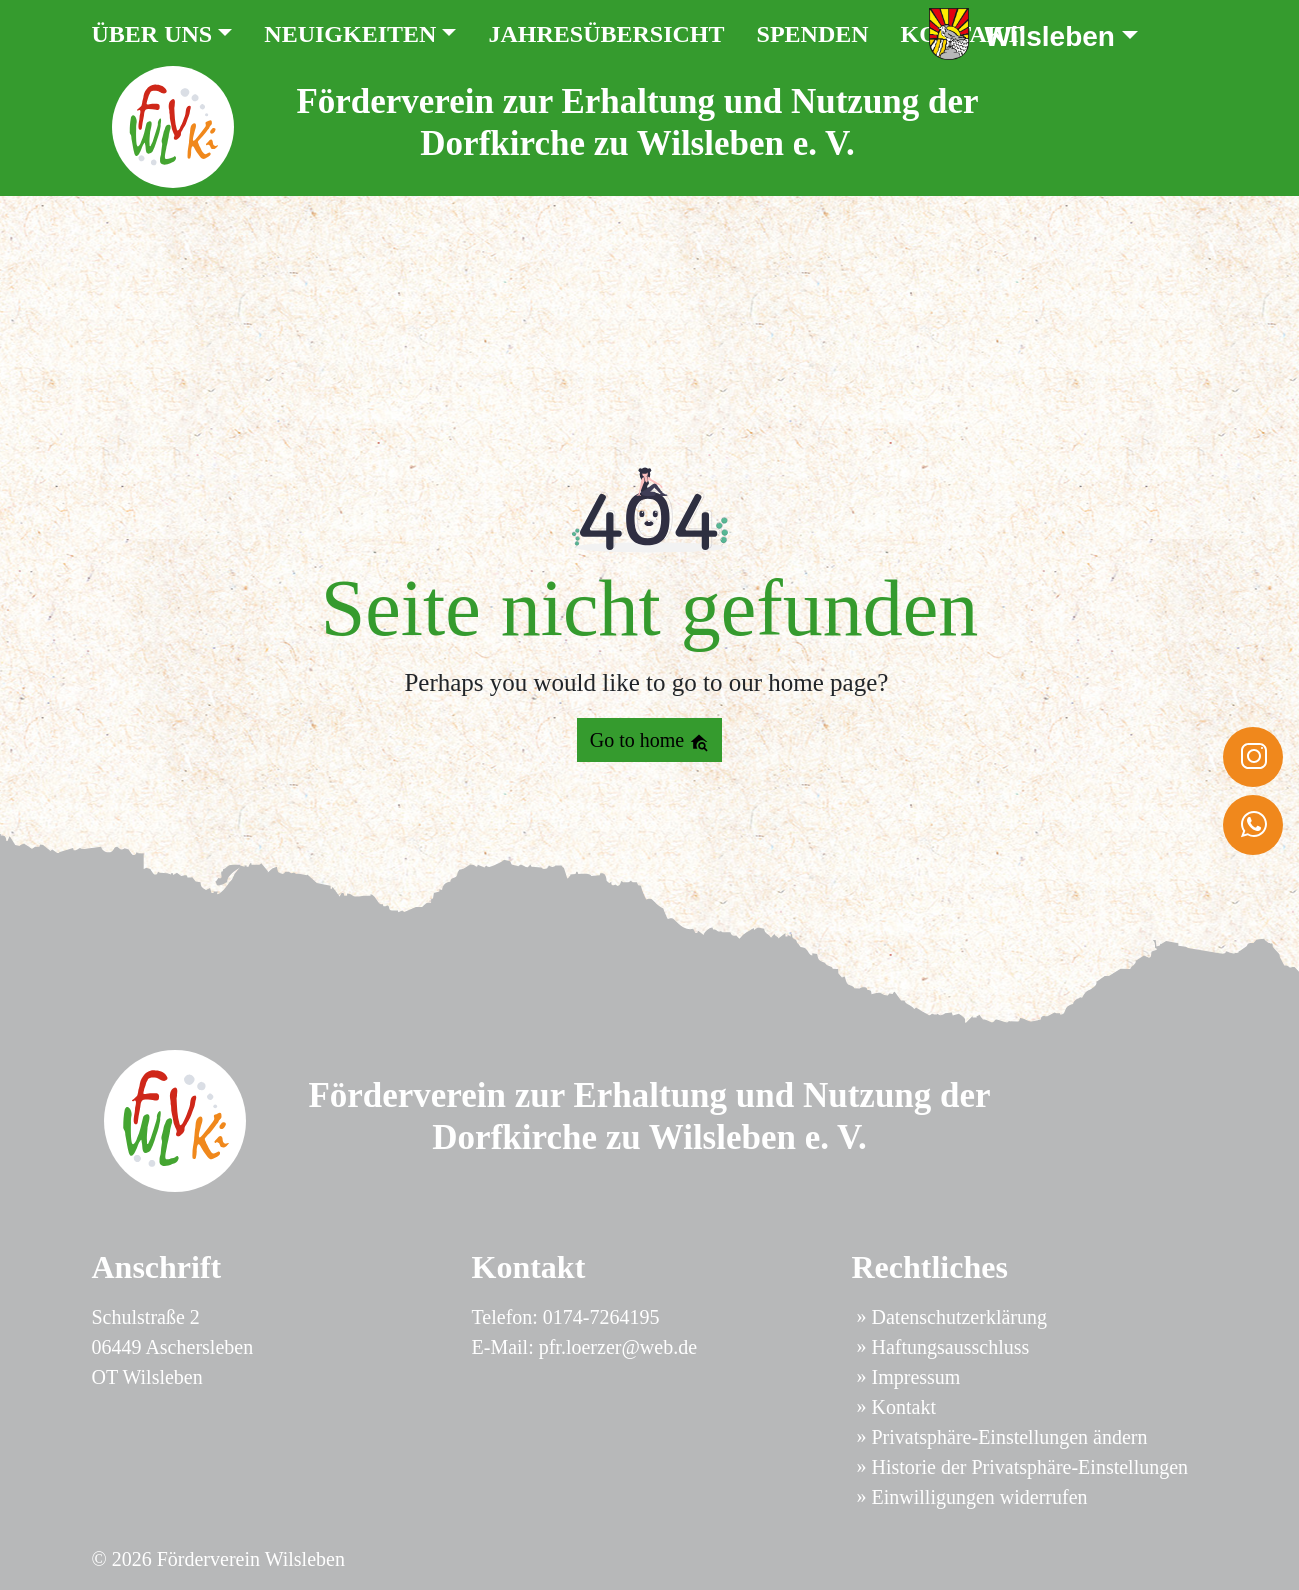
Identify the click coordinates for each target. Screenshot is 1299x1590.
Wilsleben (1050, 36)
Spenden (813, 34)
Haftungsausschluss (951, 1347)
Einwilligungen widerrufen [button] (980, 1497)
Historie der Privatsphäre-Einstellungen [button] (1030, 1467)
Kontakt (904, 1407)
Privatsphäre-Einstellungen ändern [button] (1010, 1437)
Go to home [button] (649, 740)
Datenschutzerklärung (959, 1317)
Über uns (152, 34)
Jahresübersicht (606, 34)
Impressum (916, 1377)
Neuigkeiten (350, 34)
